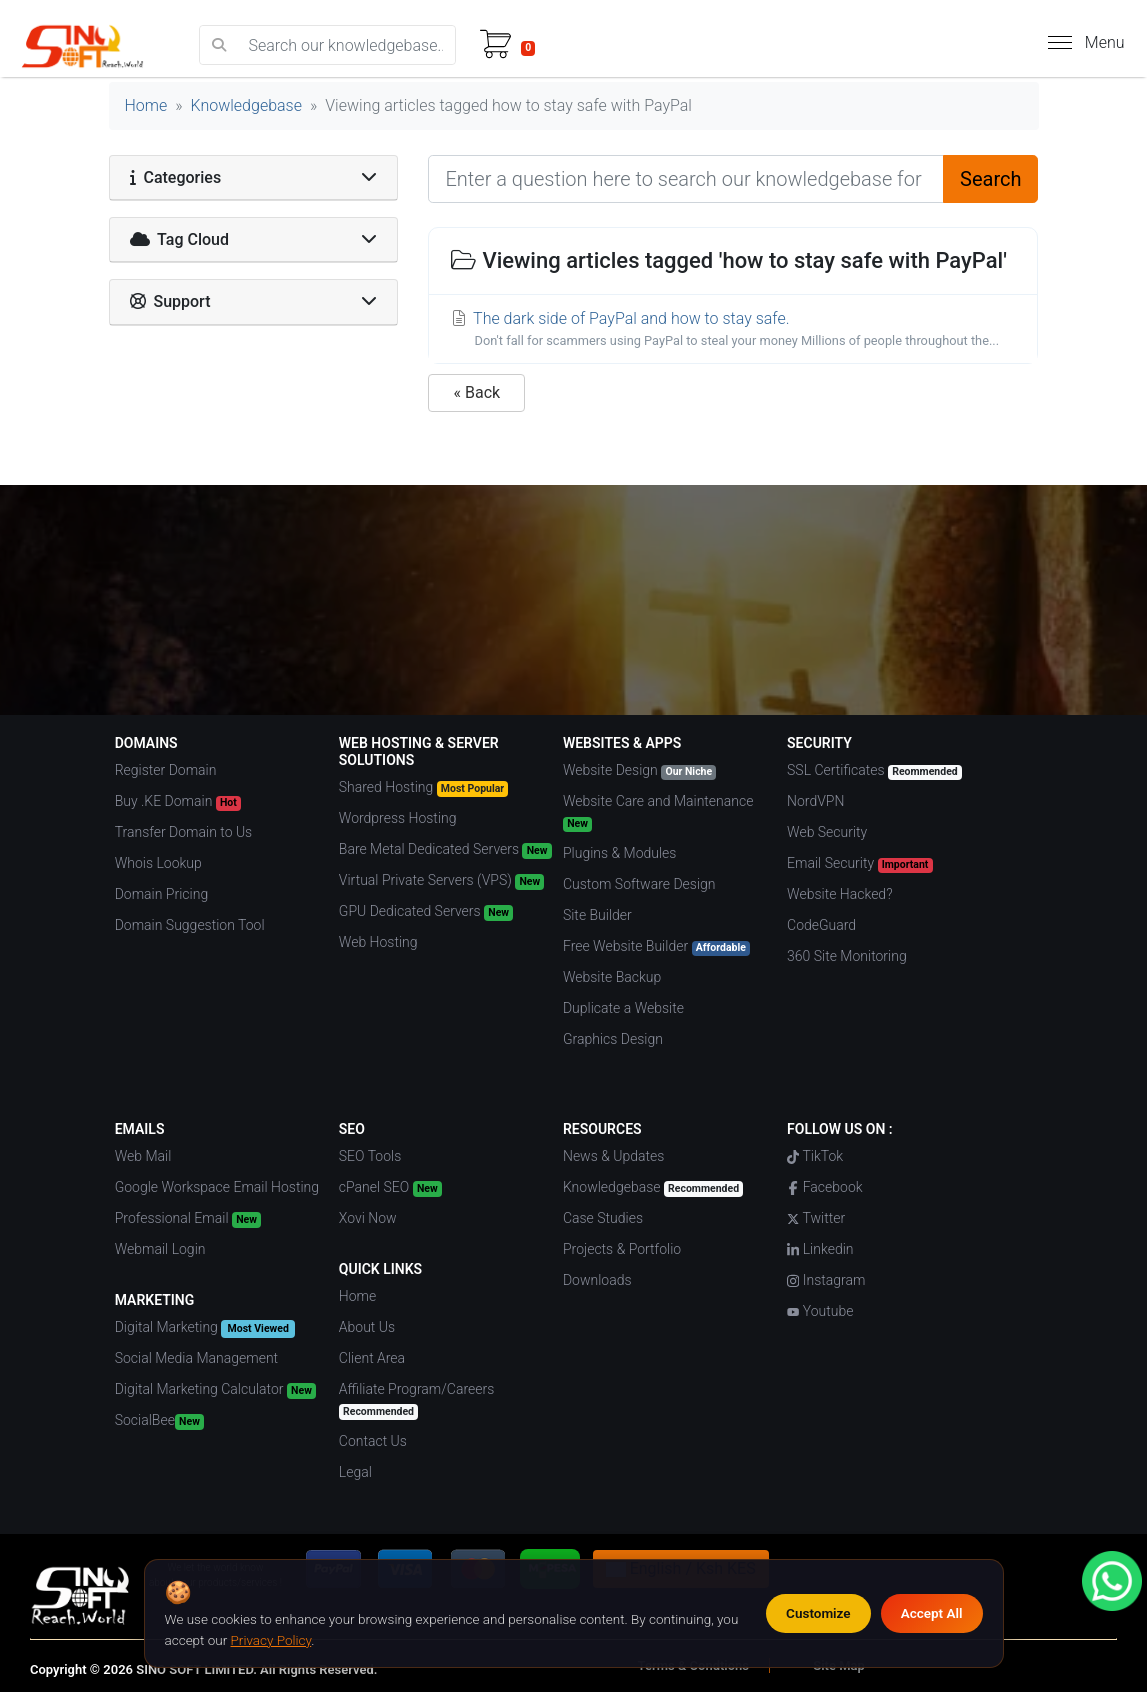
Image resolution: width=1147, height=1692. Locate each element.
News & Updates (613, 1156)
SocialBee (159, 1421)
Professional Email (188, 1219)
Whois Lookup (158, 863)
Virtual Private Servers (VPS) (442, 881)
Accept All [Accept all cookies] (932, 1613)
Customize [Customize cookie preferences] (818, 1613)
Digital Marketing (205, 1328)
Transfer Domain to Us (184, 832)
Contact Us (373, 1441)
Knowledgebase (246, 105)
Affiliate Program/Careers (416, 1400)
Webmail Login (160, 1249)
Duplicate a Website (623, 1008)
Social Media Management (196, 1358)
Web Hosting (378, 942)
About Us (367, 1327)
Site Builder (597, 915)
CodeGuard (821, 925)
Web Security (827, 832)
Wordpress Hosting (398, 818)
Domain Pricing (161, 894)
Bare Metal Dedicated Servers (445, 850)
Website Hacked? (839, 894)
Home (146, 105)
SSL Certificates (874, 771)
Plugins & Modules (620, 853)
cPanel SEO (390, 1188)
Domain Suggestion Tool (190, 925)
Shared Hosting (424, 788)
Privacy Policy (271, 1640)
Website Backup (612, 977)
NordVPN (815, 801)
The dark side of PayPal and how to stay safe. (733, 329)
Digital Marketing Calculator (215, 1390)
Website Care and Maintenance (658, 812)
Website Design (639, 771)
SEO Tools (370, 1156)
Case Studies (603, 1218)
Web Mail (143, 1156)
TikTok (815, 1156)
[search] (219, 45)
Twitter (816, 1218)
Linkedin (820, 1249)
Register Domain (166, 770)
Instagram (826, 1280)
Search (990, 179)
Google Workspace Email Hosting (217, 1187)
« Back (476, 392)
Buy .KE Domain (178, 802)
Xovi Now (368, 1218)
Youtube (820, 1311)
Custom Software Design (639, 884)
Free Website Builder (656, 947)
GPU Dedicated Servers (426, 912)
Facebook (825, 1187)
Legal (355, 1472)
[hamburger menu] (1060, 42)
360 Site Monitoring (847, 956)
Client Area (372, 1358)
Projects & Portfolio (622, 1249)
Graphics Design (613, 1039)
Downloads (597, 1280)
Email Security (860, 864)
